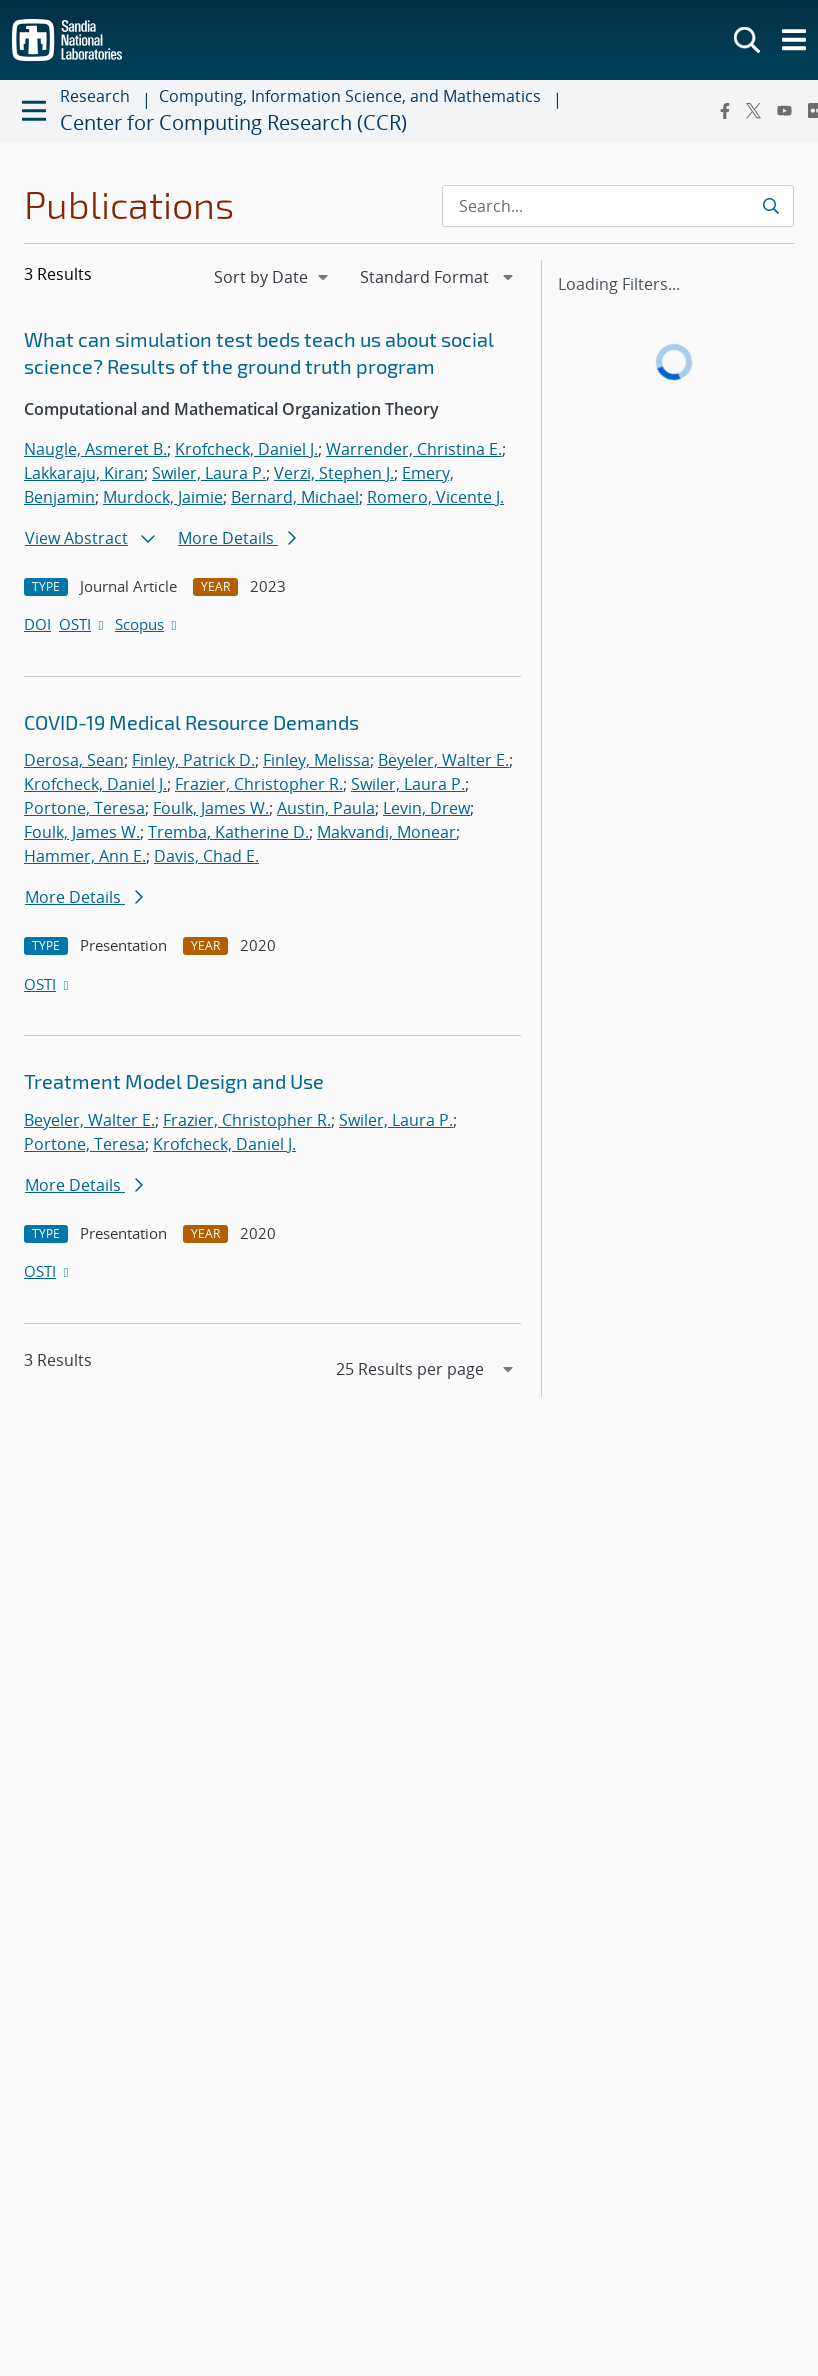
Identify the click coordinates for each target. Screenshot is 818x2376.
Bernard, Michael (295, 497)
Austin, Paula (326, 808)
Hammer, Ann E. (85, 856)
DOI (37, 624)
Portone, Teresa (84, 808)
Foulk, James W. (211, 808)
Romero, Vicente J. (435, 497)
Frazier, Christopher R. (259, 784)
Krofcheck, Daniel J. (246, 449)
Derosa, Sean (74, 760)
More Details (237, 538)
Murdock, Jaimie (163, 497)
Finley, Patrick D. (193, 760)
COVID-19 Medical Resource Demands (191, 722)
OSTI (83, 624)
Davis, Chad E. (206, 856)
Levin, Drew (426, 808)
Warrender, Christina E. (414, 449)
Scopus (147, 624)
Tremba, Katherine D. (228, 832)
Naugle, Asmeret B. (95, 449)
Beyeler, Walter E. (443, 760)
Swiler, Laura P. (209, 473)
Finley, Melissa (316, 760)
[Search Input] (618, 206)
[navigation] (273, 277)
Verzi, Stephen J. (334, 473)
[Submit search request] (770, 206)
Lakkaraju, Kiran (84, 473)
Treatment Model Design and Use (174, 1081)
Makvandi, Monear (386, 832)
